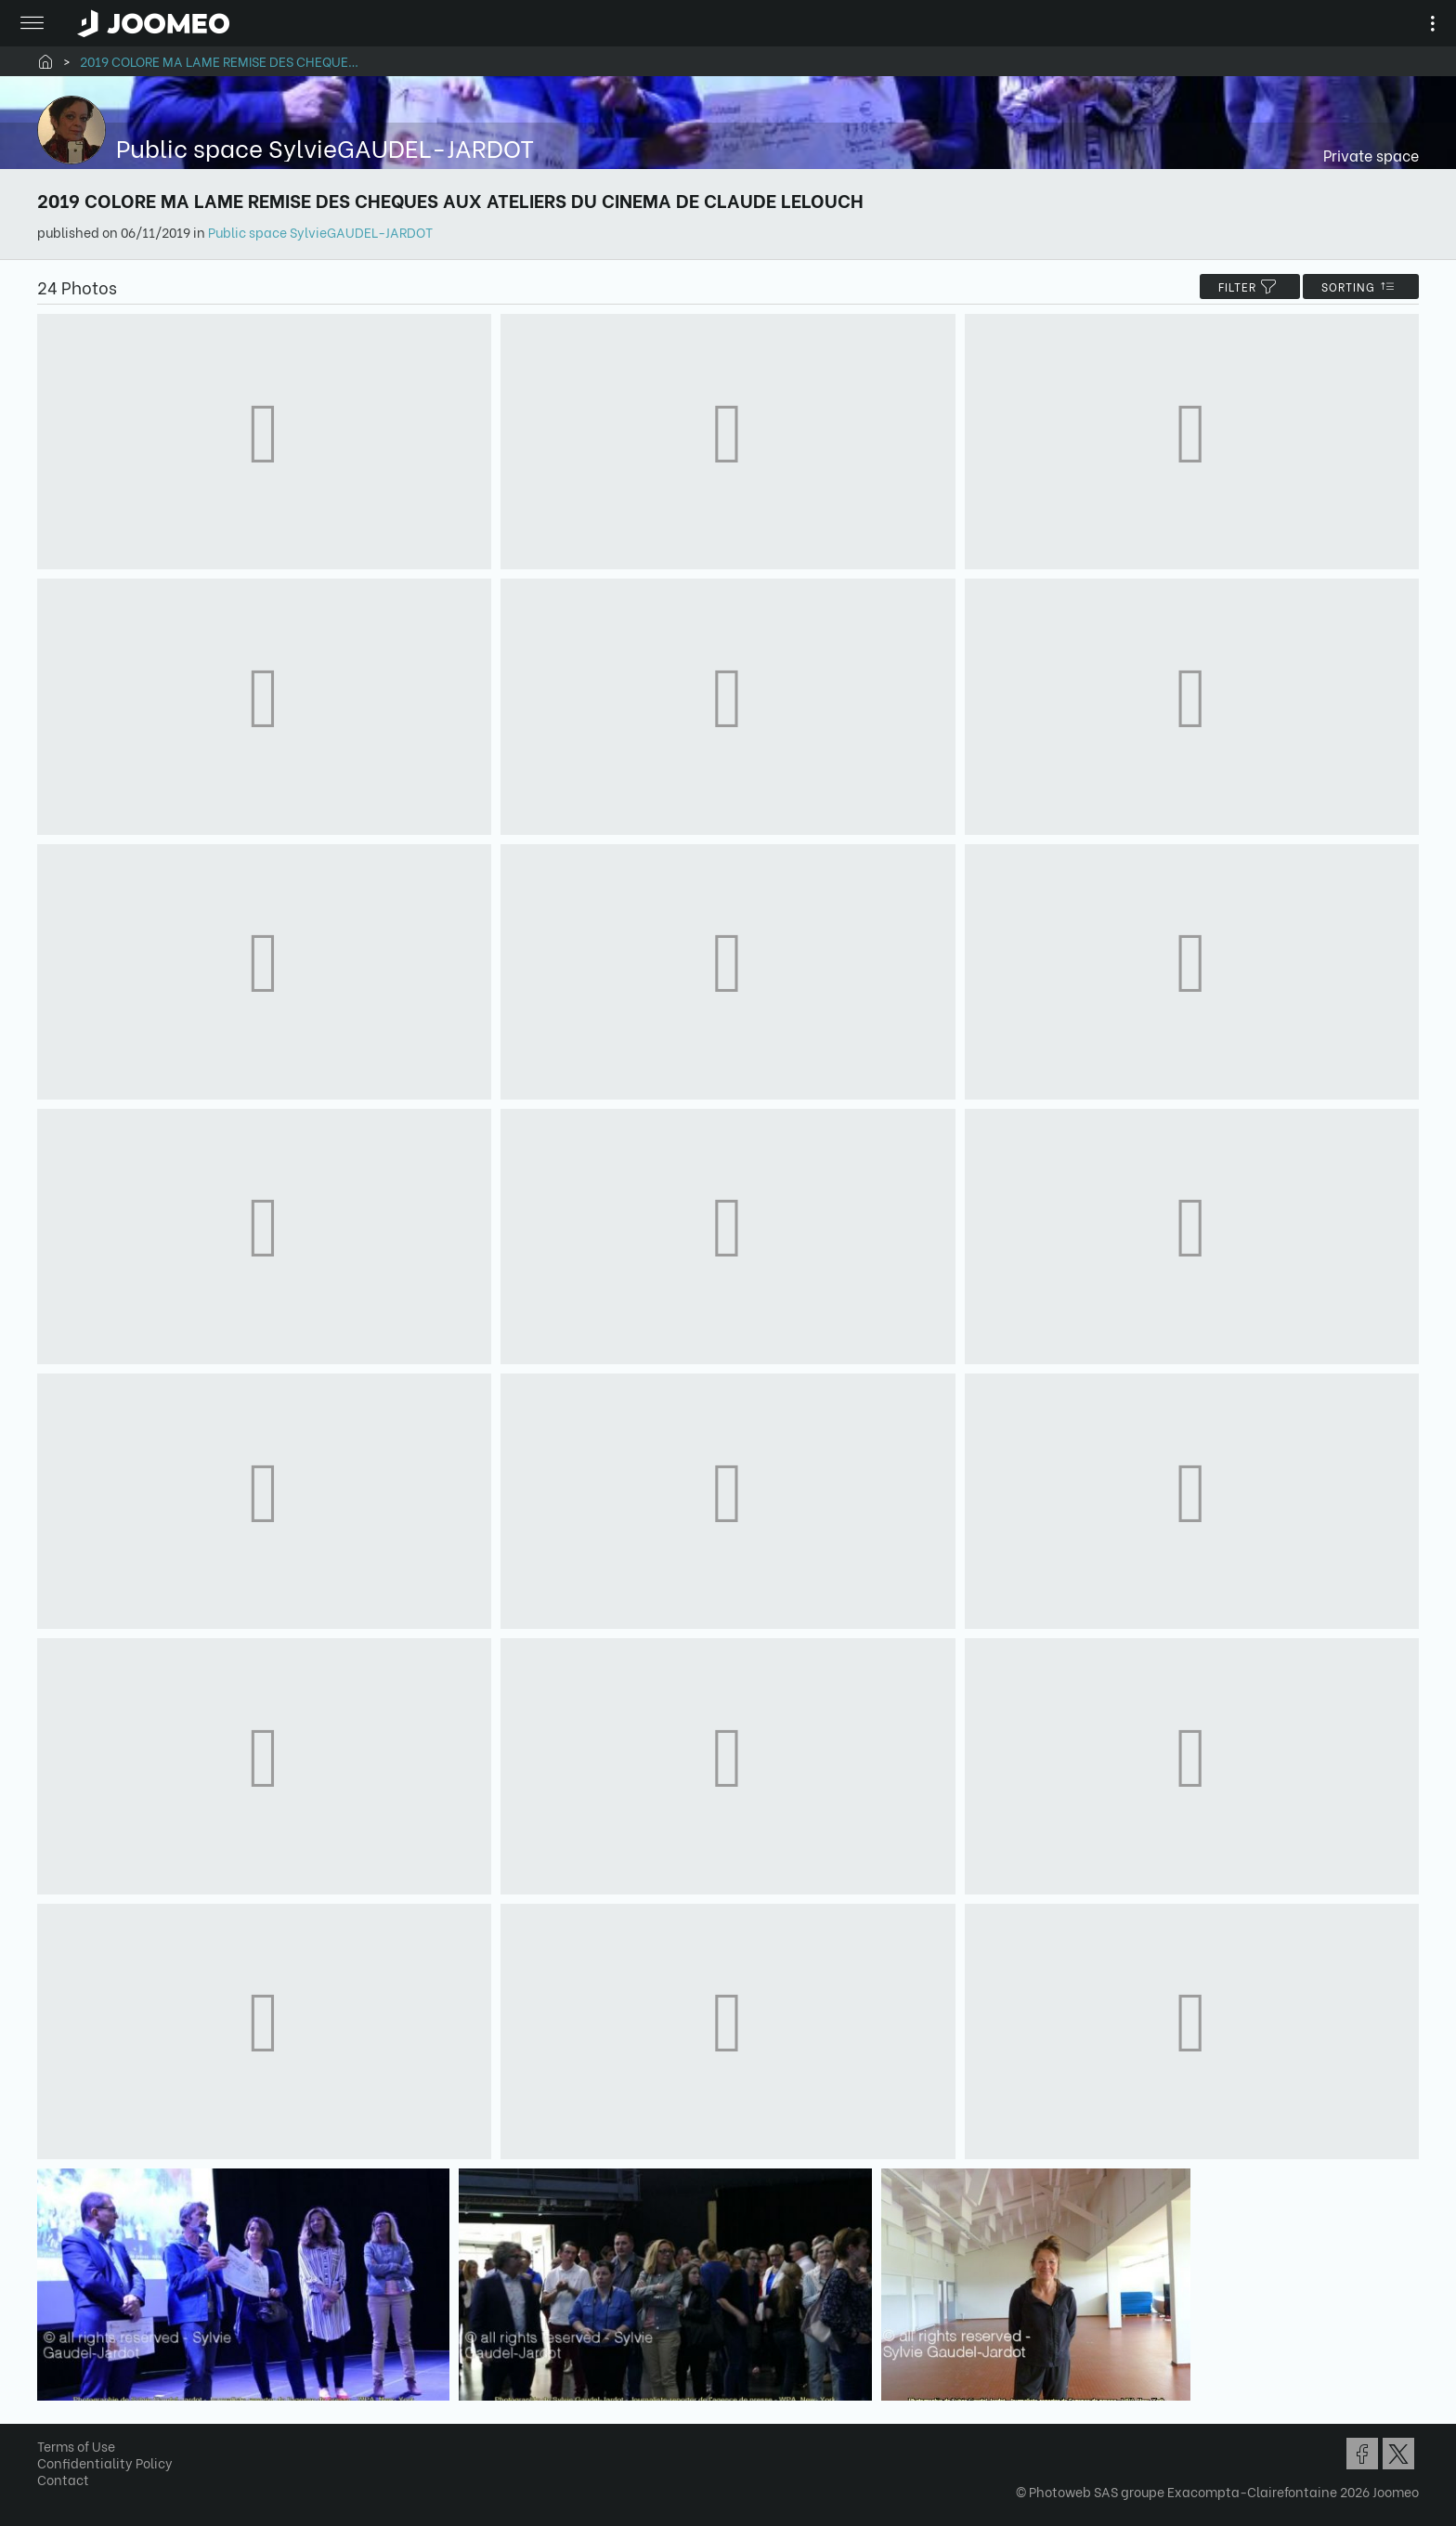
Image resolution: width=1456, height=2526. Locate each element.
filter (1249, 286)
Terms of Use (76, 2445)
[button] (49, 2430)
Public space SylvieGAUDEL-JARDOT (320, 231)
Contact (63, 2479)
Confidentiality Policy (105, 2462)
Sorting (1360, 286)
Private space (1371, 154)
